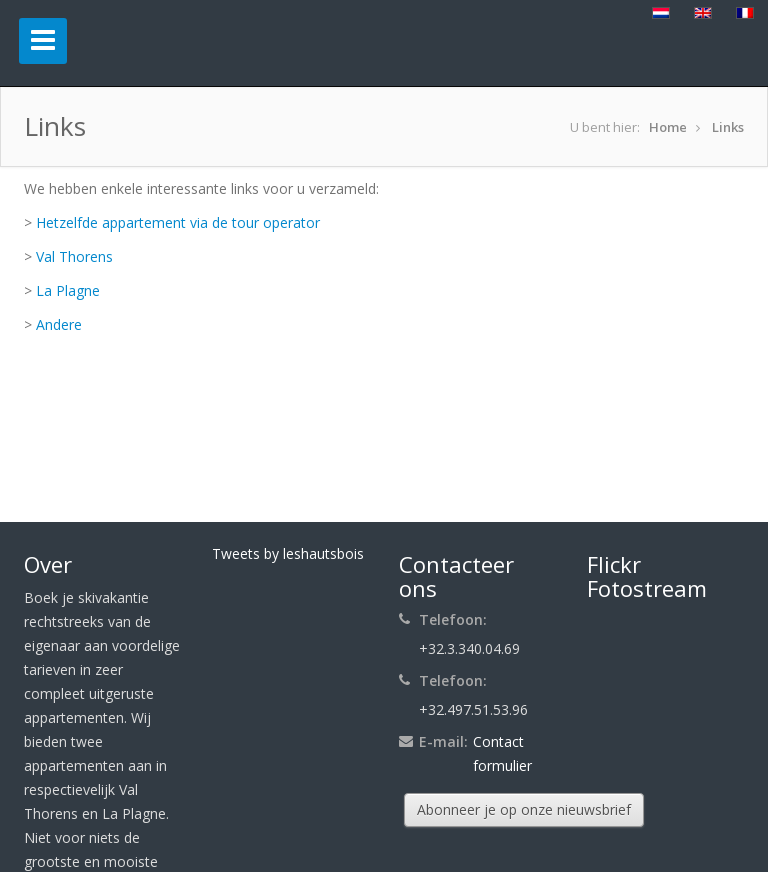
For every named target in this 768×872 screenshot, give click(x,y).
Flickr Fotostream (647, 576)
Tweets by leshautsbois (288, 553)
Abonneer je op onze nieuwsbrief (524, 809)
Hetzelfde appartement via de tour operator (178, 222)
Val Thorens (74, 256)
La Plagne (68, 290)
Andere (59, 324)
